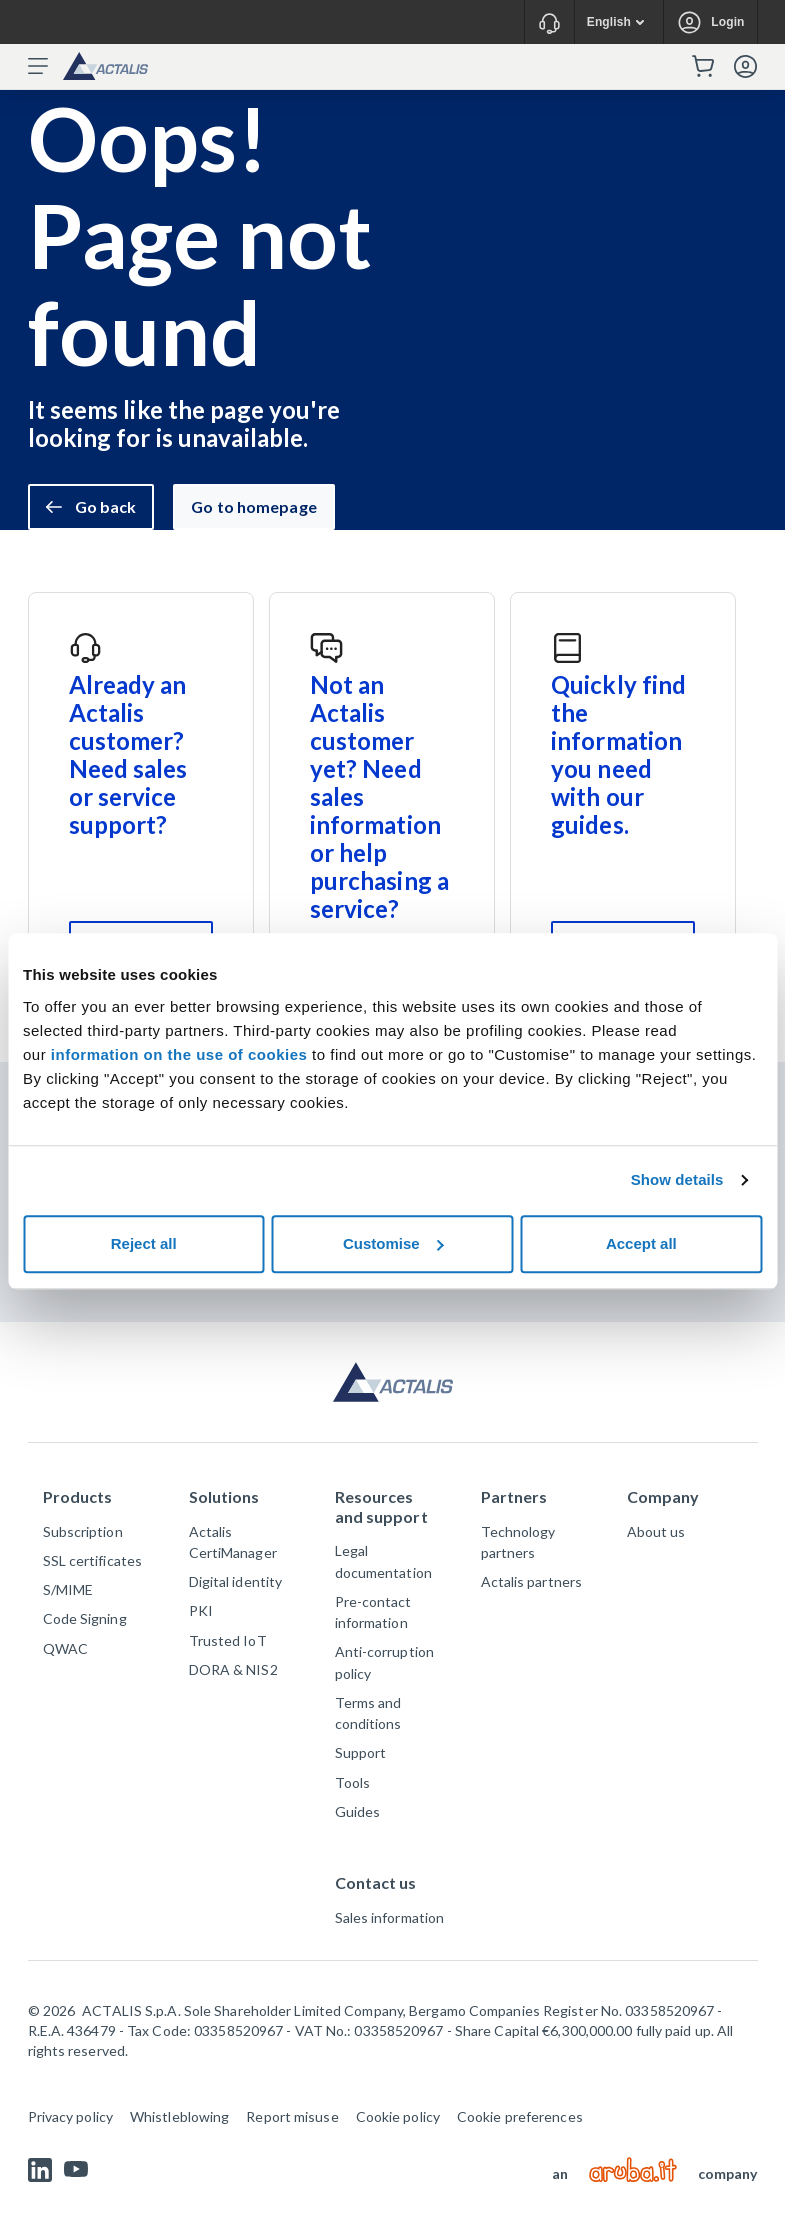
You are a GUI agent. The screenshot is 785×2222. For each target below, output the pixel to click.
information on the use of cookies (181, 1054)
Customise (393, 1243)
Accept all (641, 1243)
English (623, 22)
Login (727, 22)
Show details (677, 1179)
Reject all (144, 1243)
